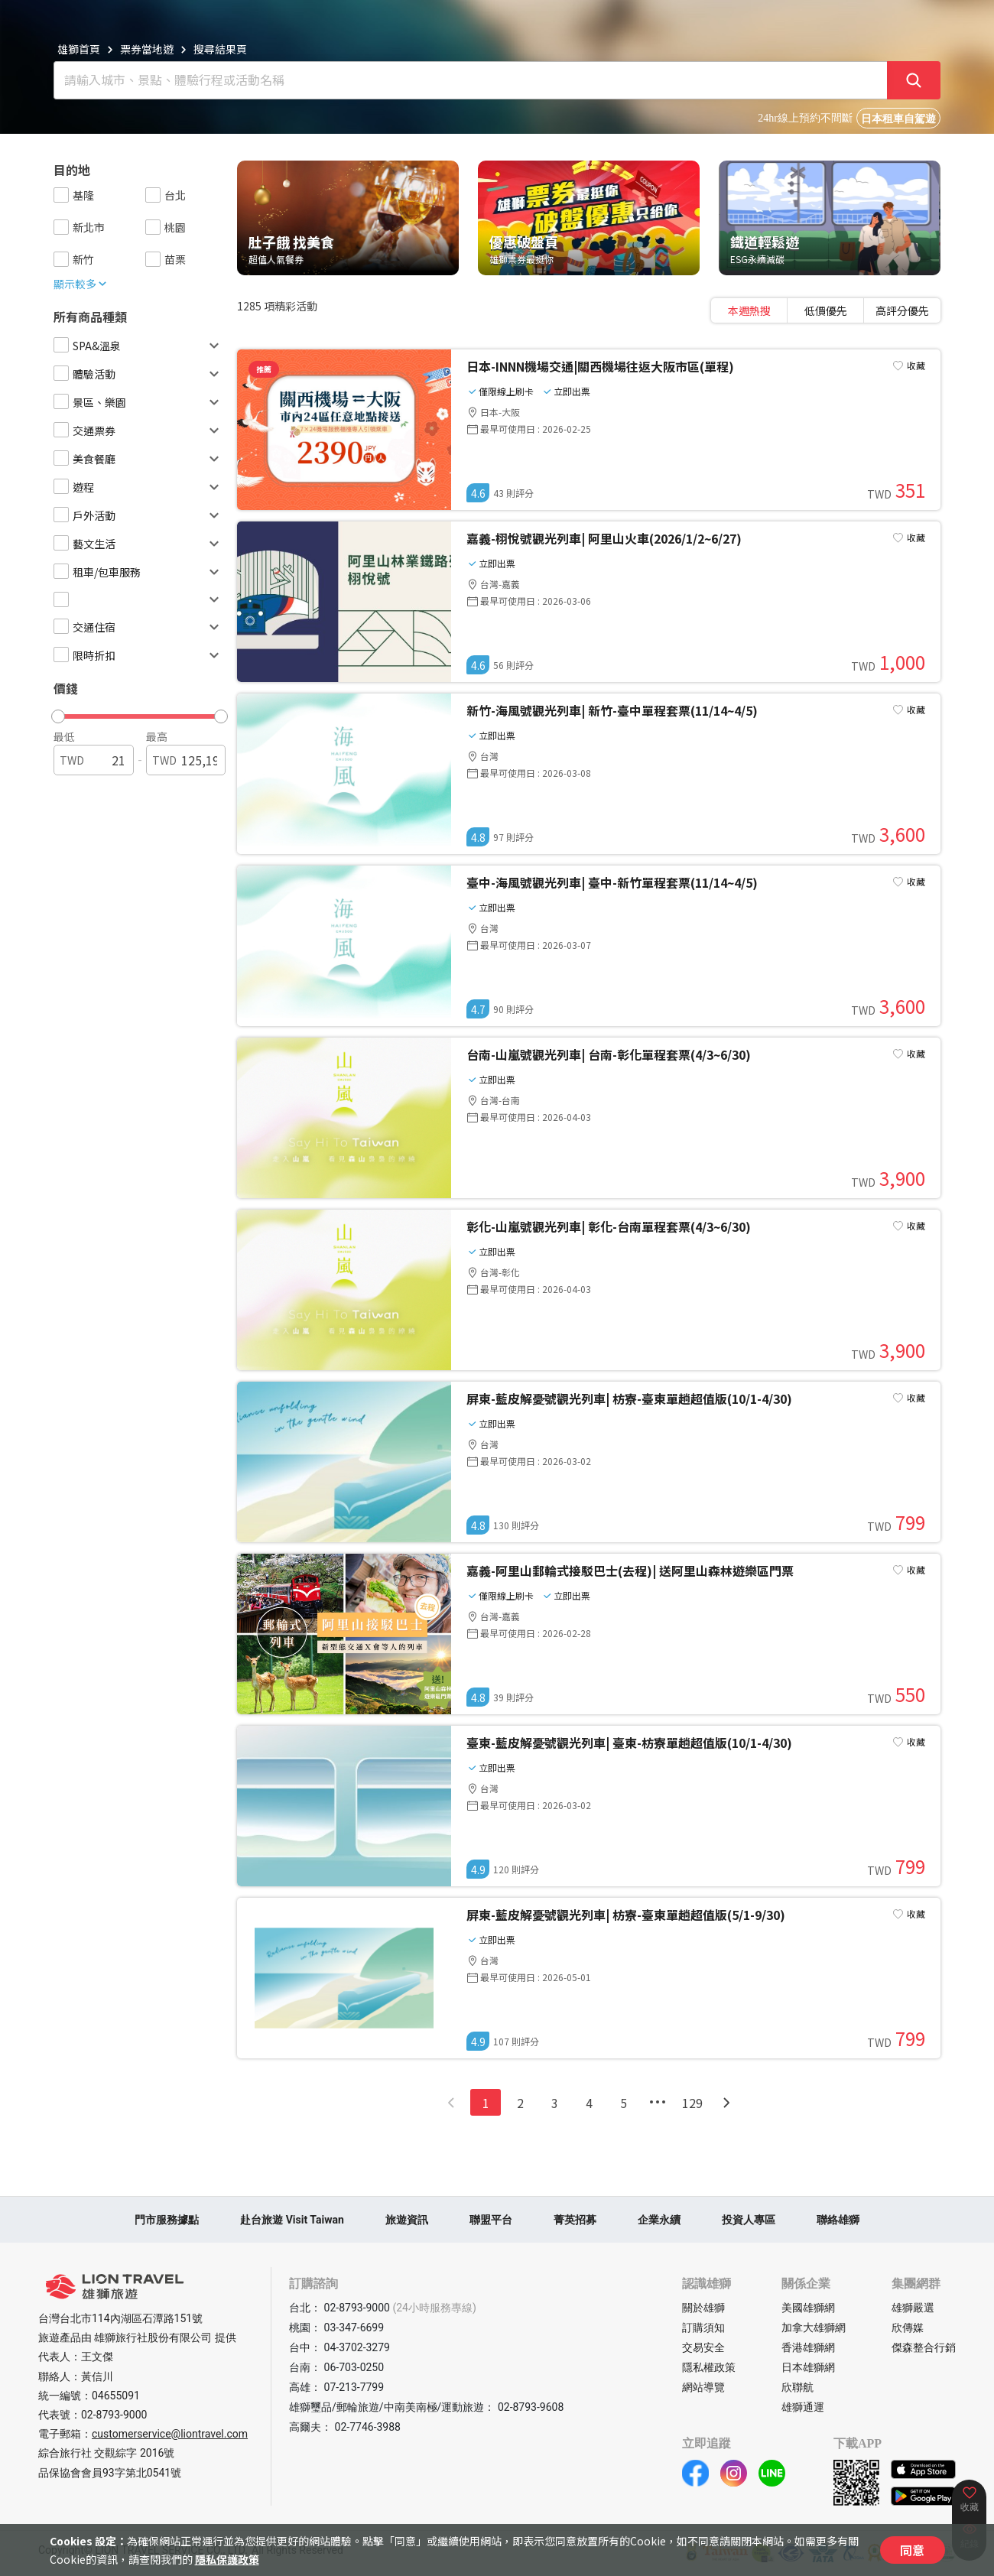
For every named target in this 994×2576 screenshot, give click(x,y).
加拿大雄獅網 (813, 2327)
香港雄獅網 (808, 2347)
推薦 (263, 369)
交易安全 (703, 2347)
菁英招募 (575, 2220)
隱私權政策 (709, 2367)
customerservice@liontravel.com (170, 2434)
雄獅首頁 (78, 49)
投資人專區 (748, 2220)
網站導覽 (703, 2387)
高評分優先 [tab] (902, 310)
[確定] (913, 80)
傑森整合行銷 (924, 2347)
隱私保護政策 (227, 2559)
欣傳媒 (908, 2327)
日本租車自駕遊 (898, 119)
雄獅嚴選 (913, 2308)
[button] (132, 712)
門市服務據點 (167, 2220)
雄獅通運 (802, 2407)
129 (692, 2103)
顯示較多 (81, 283)
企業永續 (659, 2220)
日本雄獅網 (808, 2367)
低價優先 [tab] (825, 310)
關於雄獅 (703, 2308)
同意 (912, 2550)
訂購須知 (703, 2327)
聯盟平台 (490, 2220)
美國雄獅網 (808, 2308)
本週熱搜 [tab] (749, 310)
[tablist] (825, 310)
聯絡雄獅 (838, 2220)
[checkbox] (61, 195)
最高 (156, 736)
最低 (64, 736)
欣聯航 (797, 2387)
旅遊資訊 (406, 2220)
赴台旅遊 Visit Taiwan (292, 2220)
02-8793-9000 (114, 2415)
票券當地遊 (147, 49)
